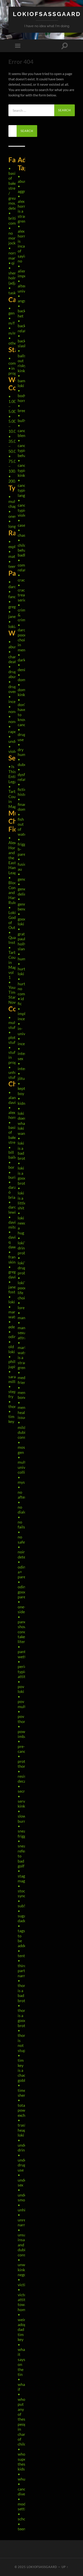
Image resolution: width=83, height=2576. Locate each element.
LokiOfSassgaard (47, 13)
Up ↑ (65, 2567)
